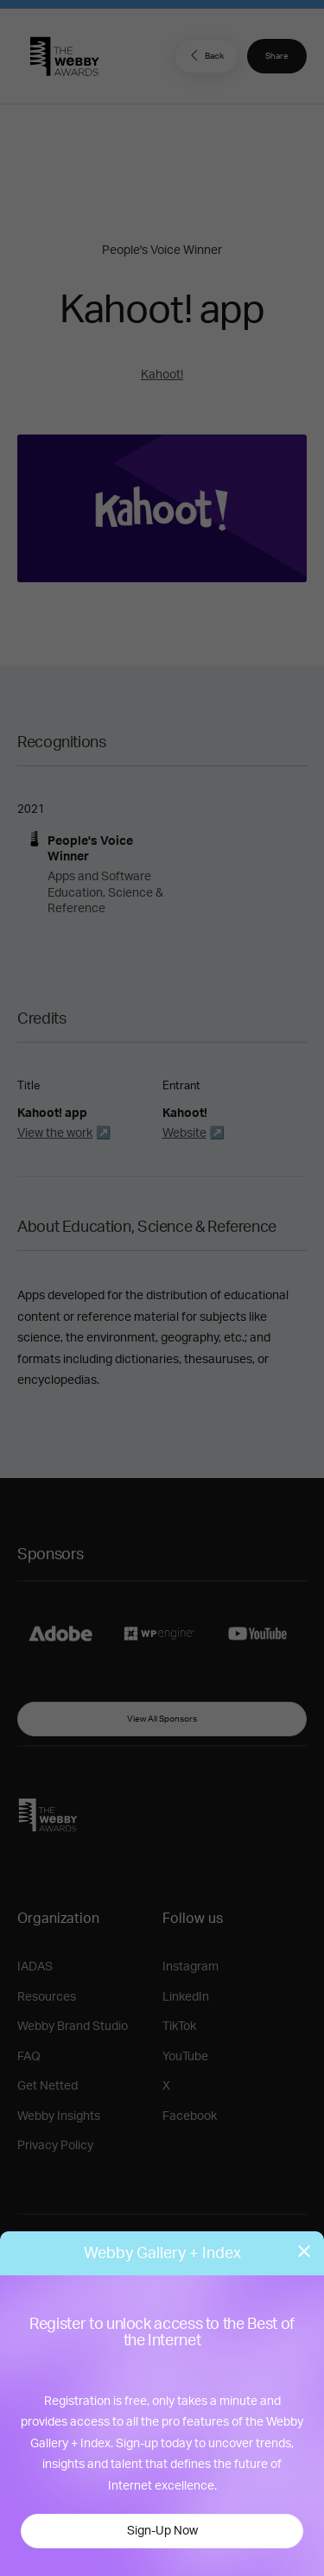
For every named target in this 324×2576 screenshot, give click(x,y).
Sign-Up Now (162, 2531)
